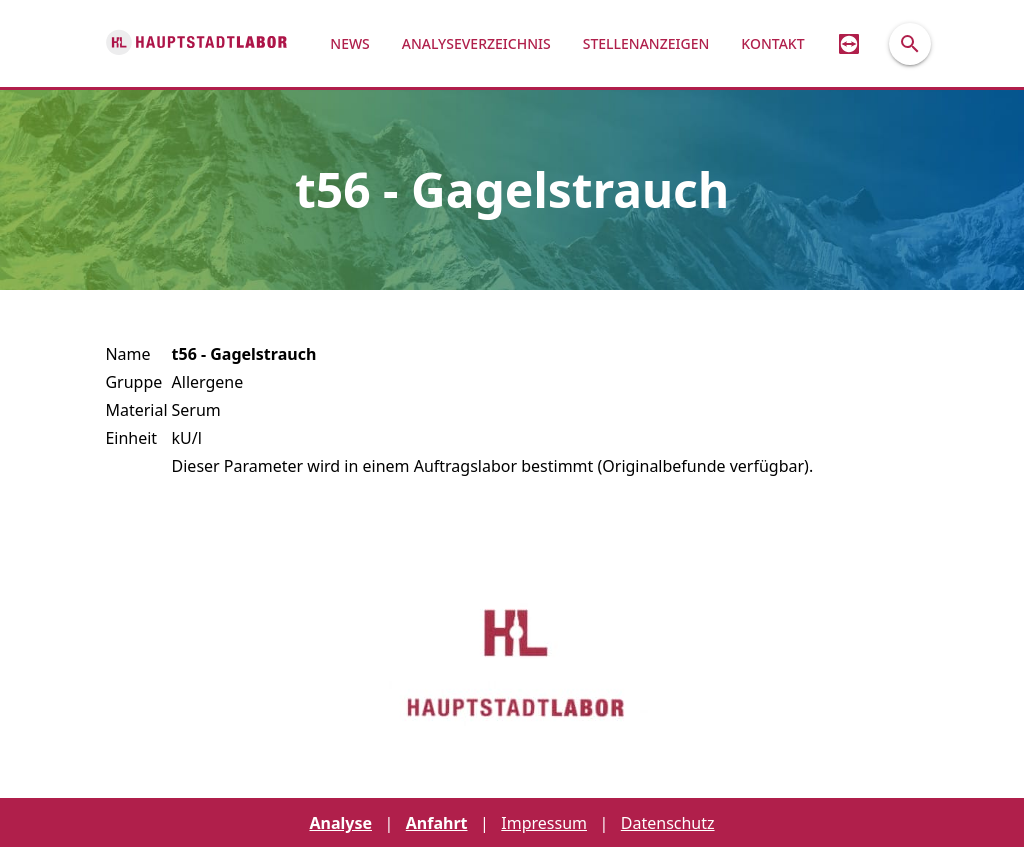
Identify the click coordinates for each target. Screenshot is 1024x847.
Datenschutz (668, 823)
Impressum (544, 823)
